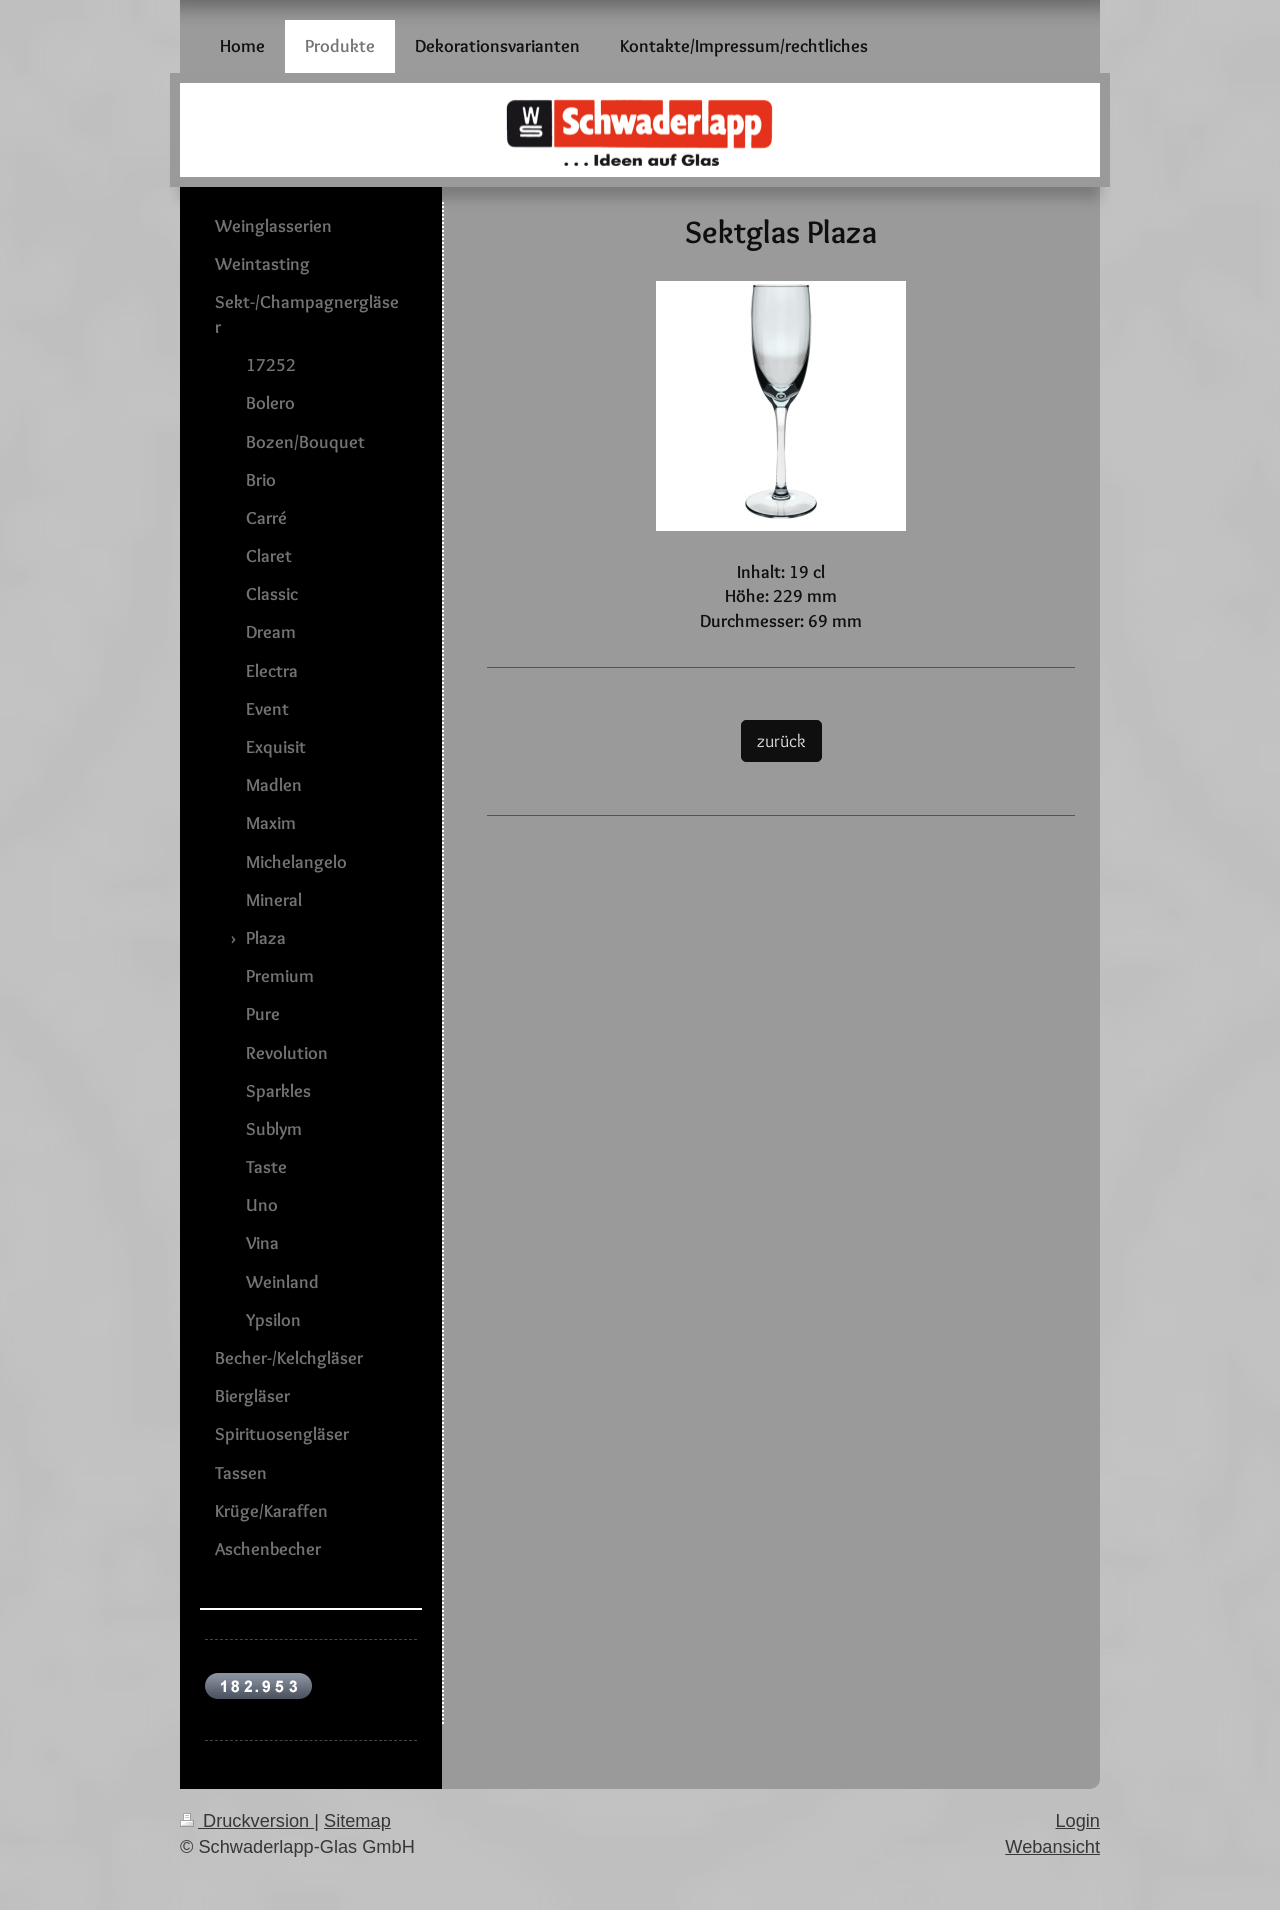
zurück (781, 740)
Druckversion (247, 1821)
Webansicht (1052, 1847)
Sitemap (357, 1821)
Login (1077, 1821)
